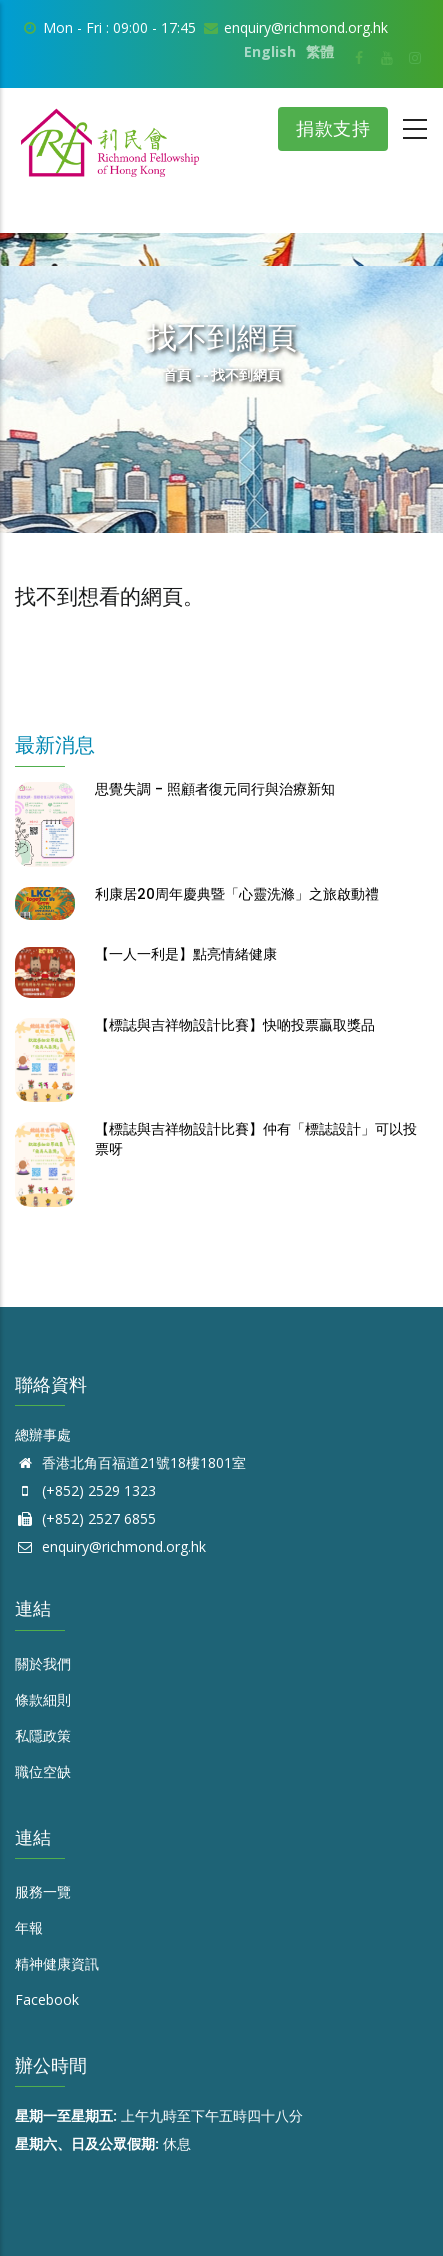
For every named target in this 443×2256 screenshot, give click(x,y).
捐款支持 (333, 128)
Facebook (47, 1999)
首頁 (177, 374)
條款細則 (43, 1699)
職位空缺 (43, 1771)
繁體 (320, 51)
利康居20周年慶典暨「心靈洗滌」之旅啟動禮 (237, 894)
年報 (29, 1927)
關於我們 (43, 1663)
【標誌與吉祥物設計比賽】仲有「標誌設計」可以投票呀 (256, 1139)
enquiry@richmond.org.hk (110, 1546)
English (270, 51)
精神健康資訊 (57, 1963)
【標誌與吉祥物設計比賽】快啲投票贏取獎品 (235, 1025)
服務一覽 (43, 1891)
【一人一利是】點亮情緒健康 (186, 954)
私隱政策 (43, 1735)
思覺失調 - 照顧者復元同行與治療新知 (215, 789)
